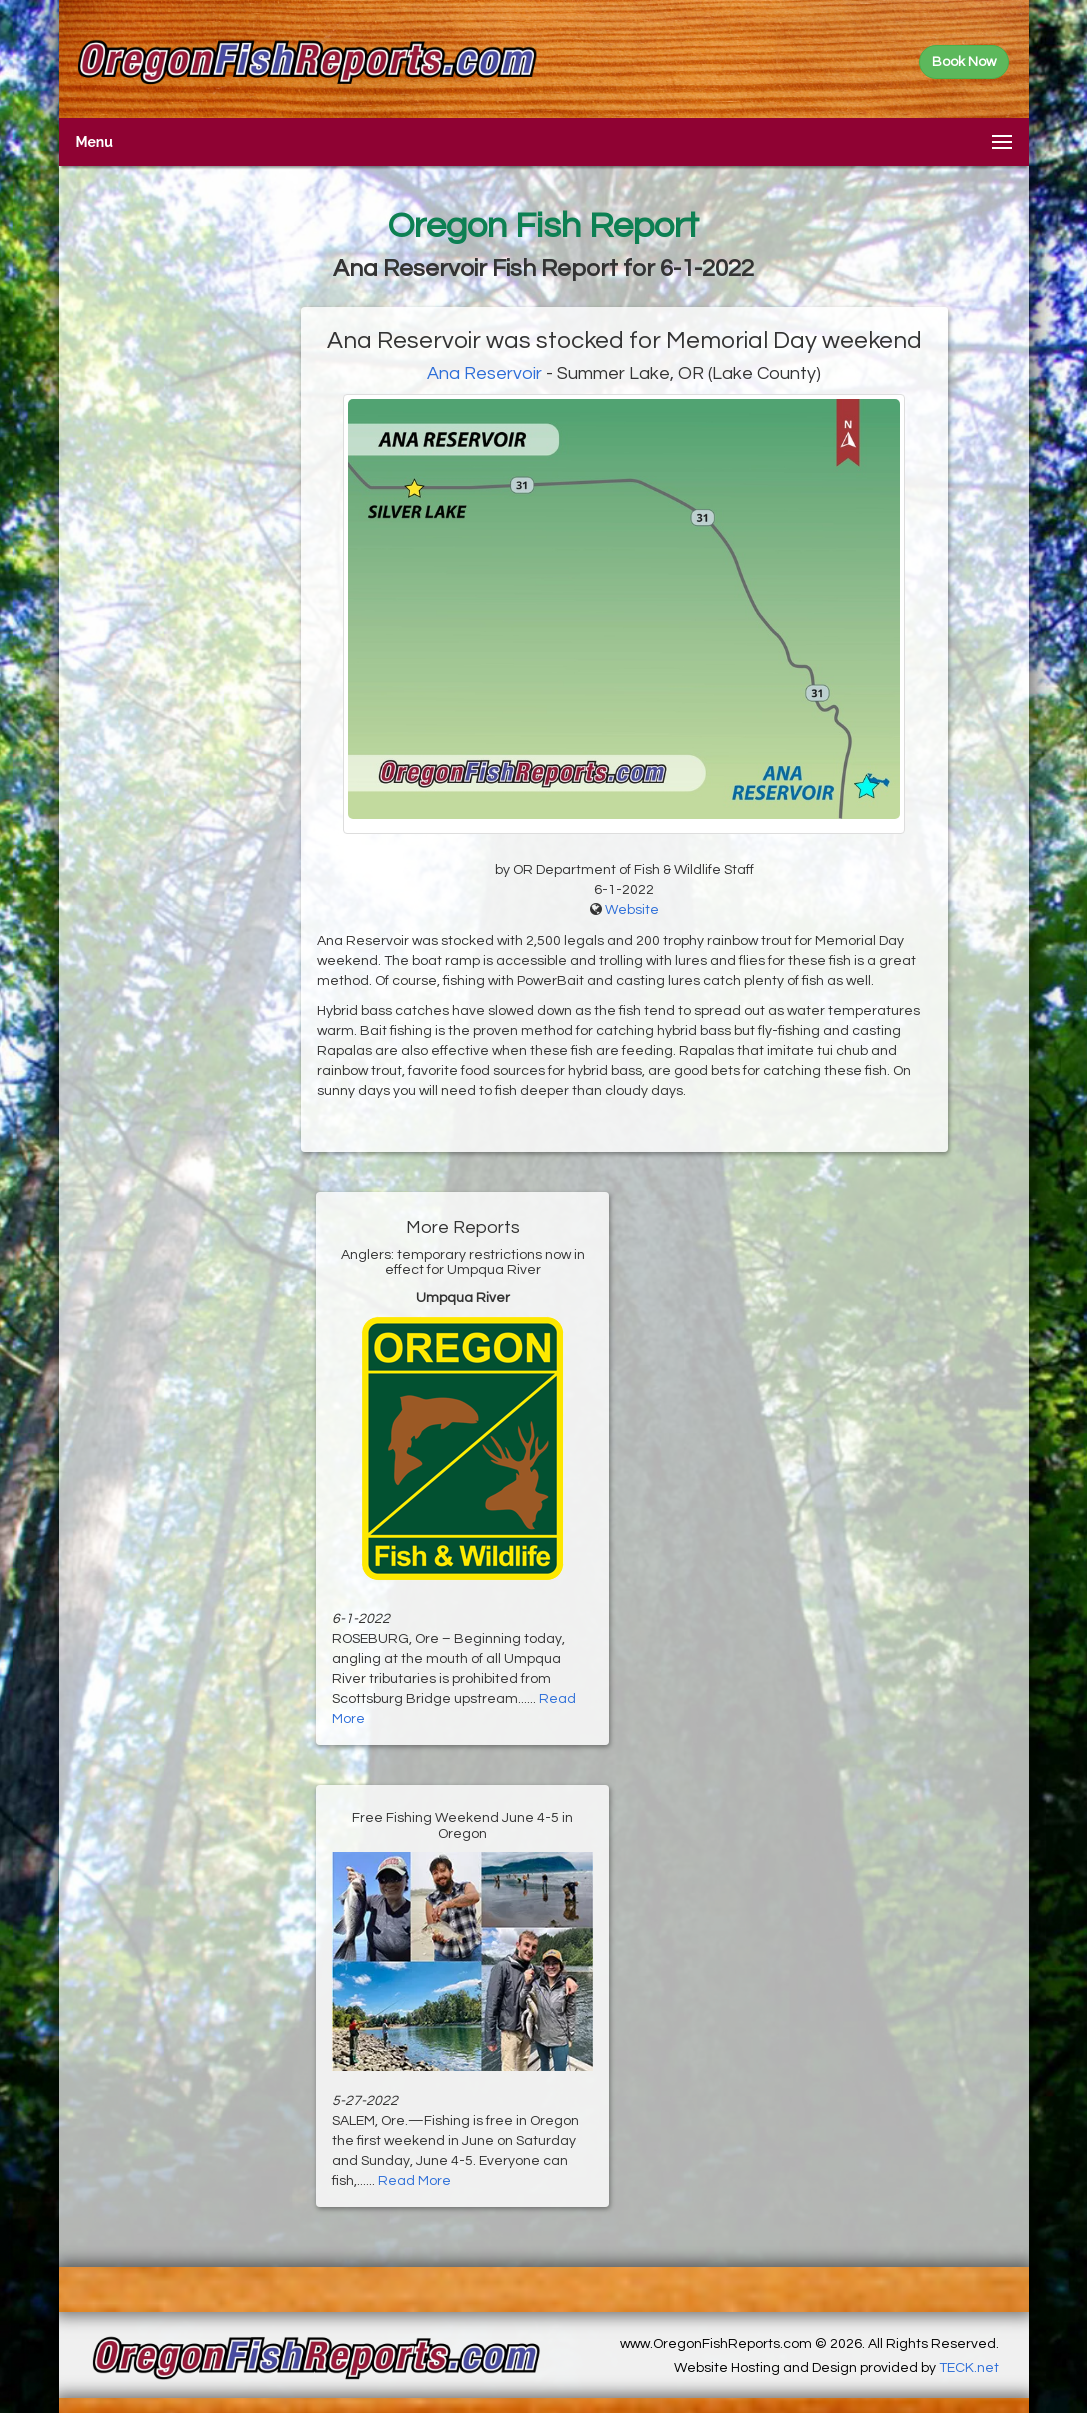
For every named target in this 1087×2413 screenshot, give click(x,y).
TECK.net (969, 2368)
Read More (414, 2181)
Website (632, 910)
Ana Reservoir (484, 373)
